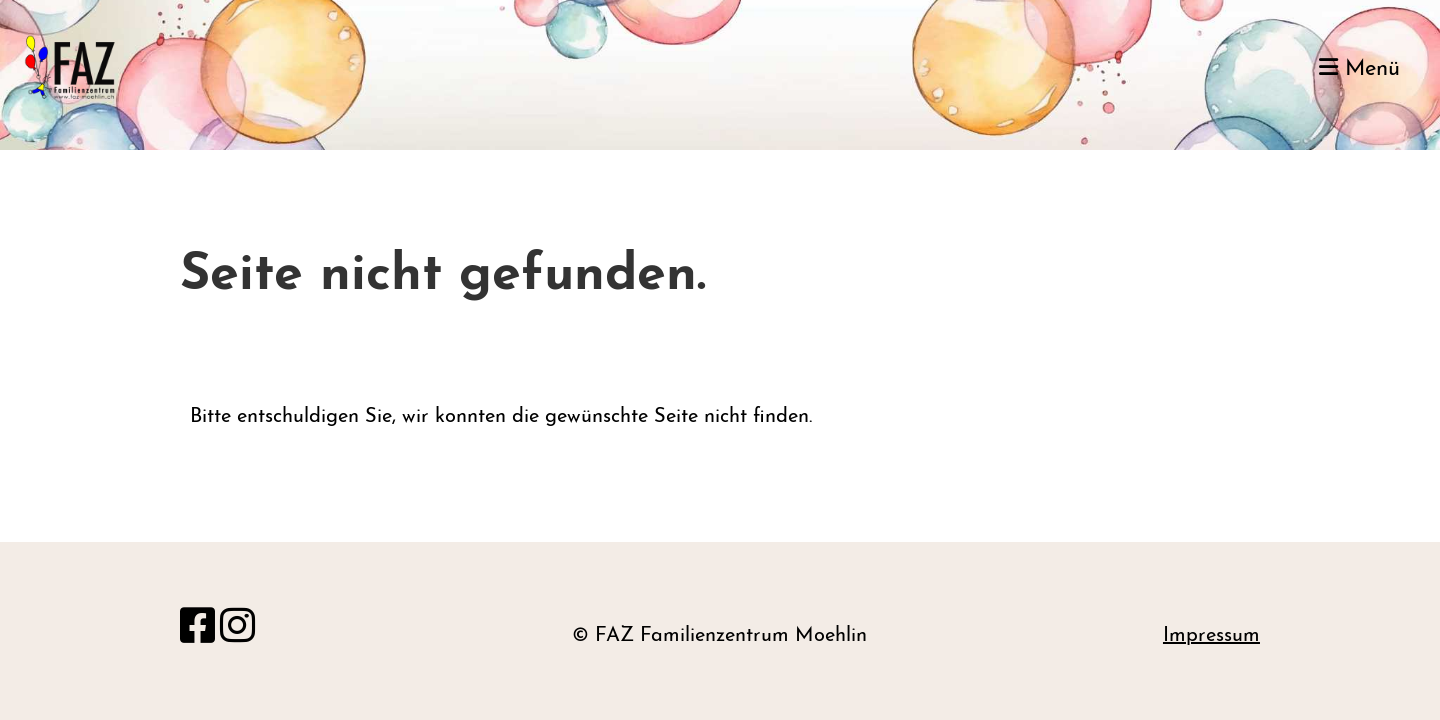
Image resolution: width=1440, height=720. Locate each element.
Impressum (1211, 636)
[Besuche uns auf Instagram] (237, 630)
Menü (1359, 68)
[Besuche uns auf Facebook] (197, 630)
